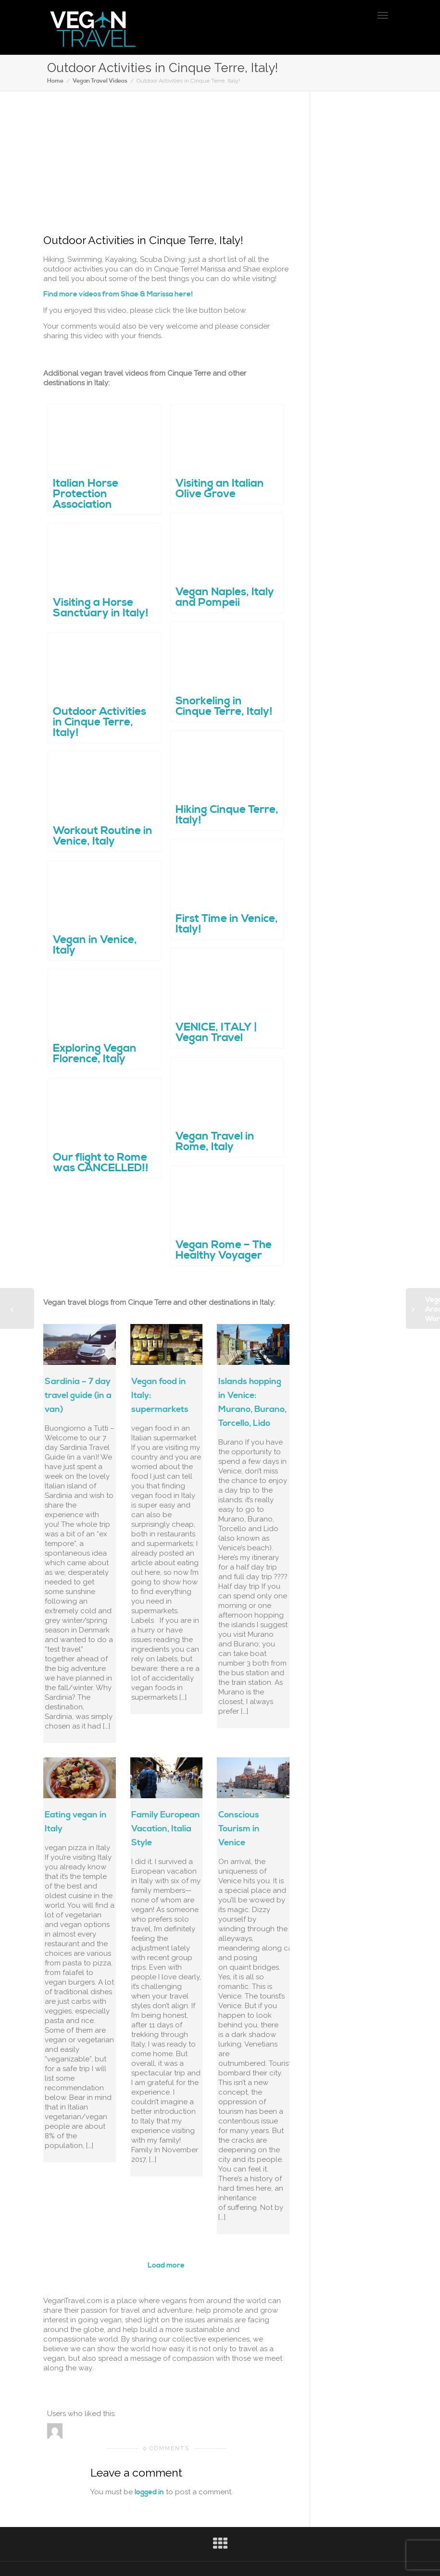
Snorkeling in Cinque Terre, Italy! (224, 704)
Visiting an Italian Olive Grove (220, 487)
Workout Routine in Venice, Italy (103, 834)
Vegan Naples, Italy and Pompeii (224, 595)
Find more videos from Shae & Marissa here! (118, 294)
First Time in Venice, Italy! (226, 922)
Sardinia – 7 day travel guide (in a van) (78, 1395)
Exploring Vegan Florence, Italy (95, 1052)
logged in (149, 2492)
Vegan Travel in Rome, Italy (215, 1140)
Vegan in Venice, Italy (95, 943)
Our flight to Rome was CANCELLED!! (101, 1161)
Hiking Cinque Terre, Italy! (227, 813)
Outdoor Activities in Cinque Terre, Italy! (99, 720)
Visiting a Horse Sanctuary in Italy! (101, 606)
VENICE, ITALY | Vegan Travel (216, 1031)
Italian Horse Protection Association (86, 492)
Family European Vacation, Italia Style (165, 1828)
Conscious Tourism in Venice (239, 1828)
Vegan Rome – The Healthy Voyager (223, 1248)
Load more (166, 2265)
